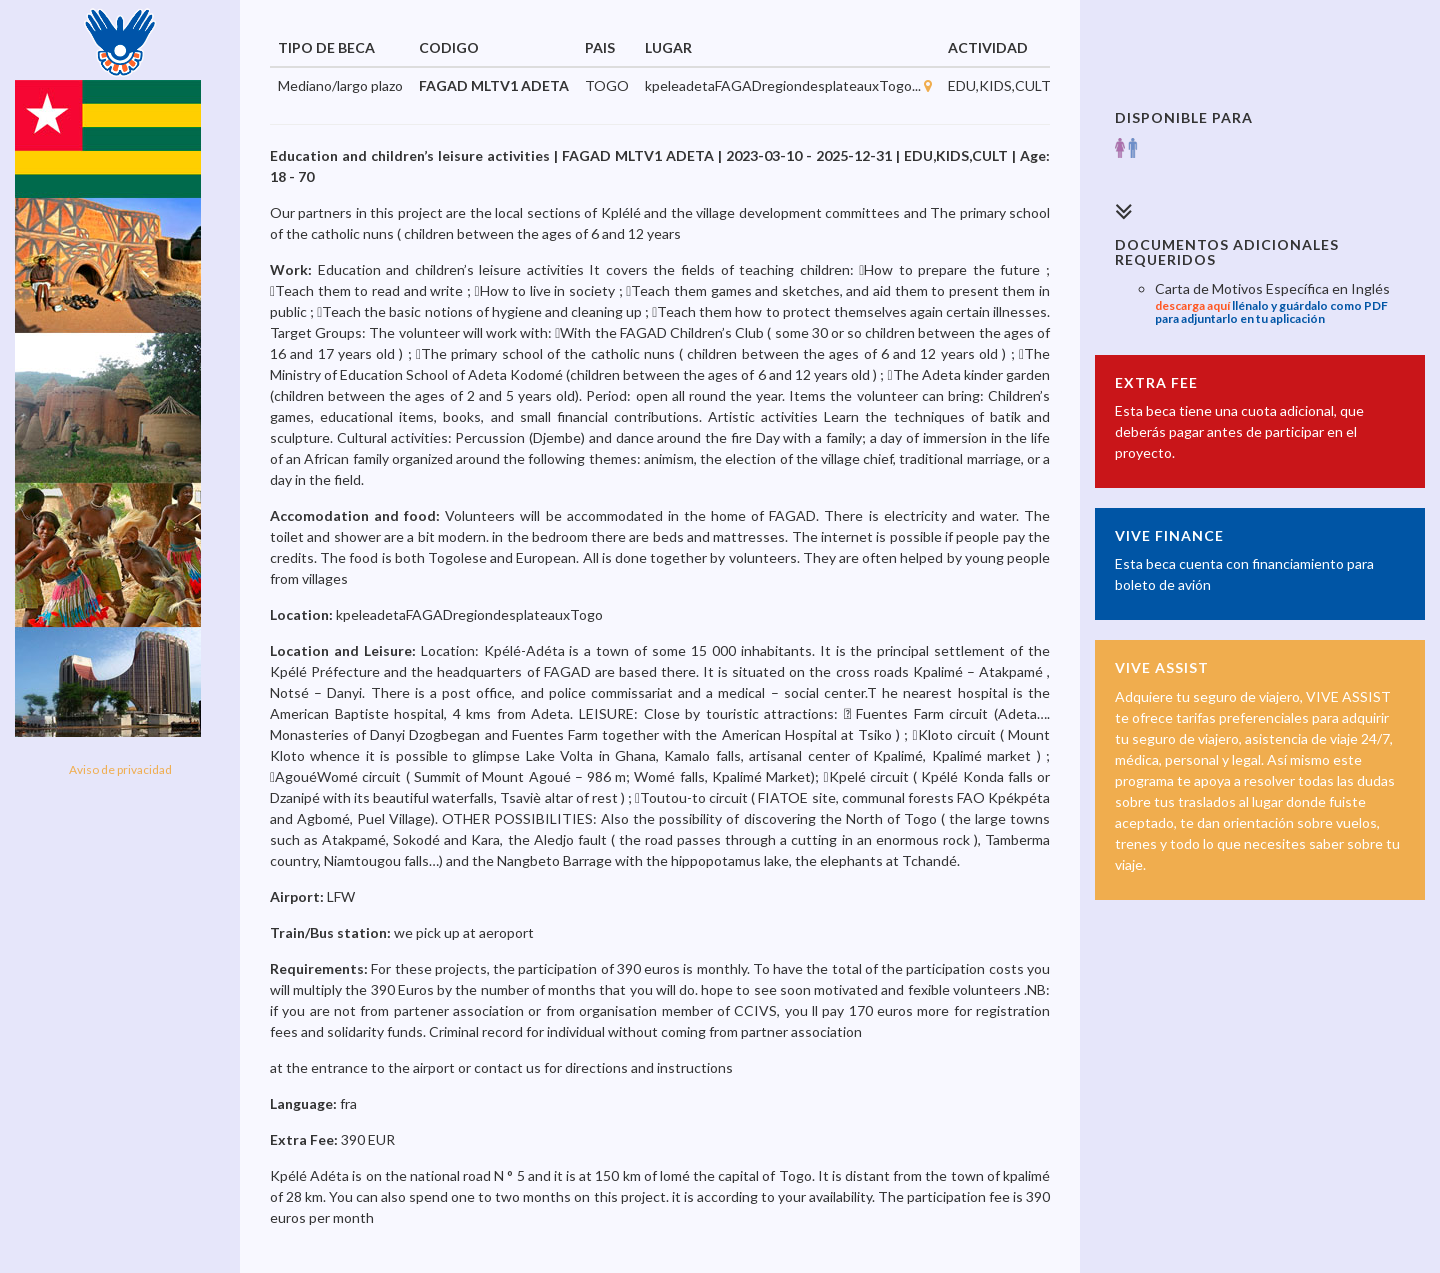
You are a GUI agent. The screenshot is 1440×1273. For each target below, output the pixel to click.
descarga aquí (1192, 305)
